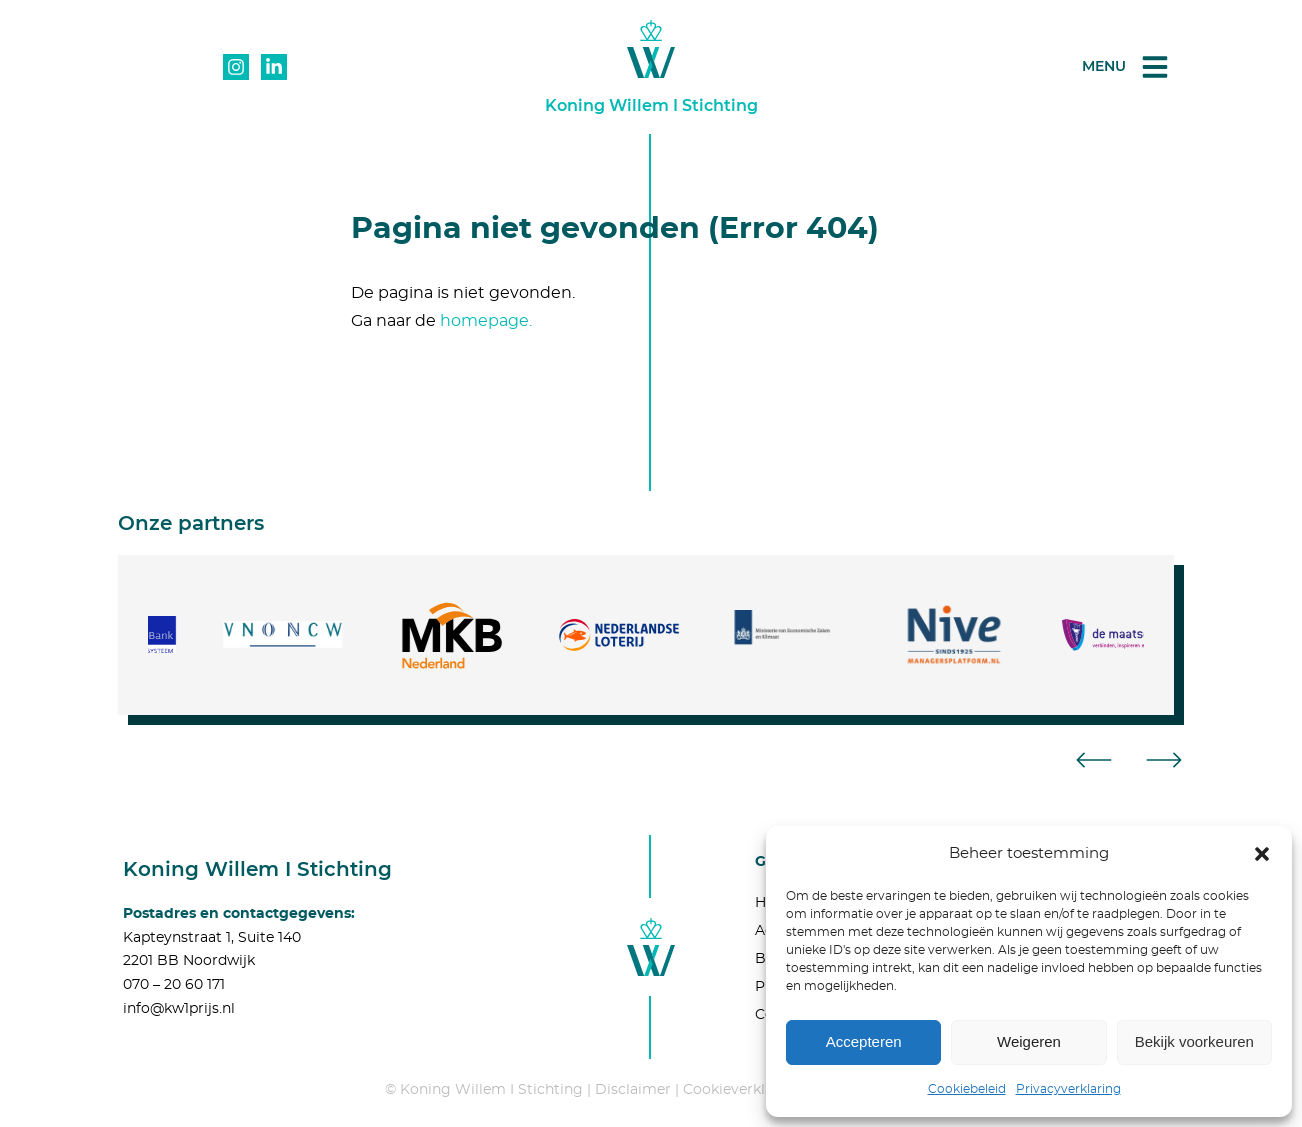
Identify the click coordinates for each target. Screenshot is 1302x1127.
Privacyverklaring (1068, 1089)
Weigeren (1029, 1041)
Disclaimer (633, 1090)
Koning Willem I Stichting (651, 105)
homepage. (486, 321)
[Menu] (1155, 67)
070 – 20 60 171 (174, 985)
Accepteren (864, 1041)
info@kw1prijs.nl (179, 1009)
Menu (1104, 66)
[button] (1262, 854)
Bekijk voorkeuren (1194, 1041)
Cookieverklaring (742, 1090)
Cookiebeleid (967, 1089)
